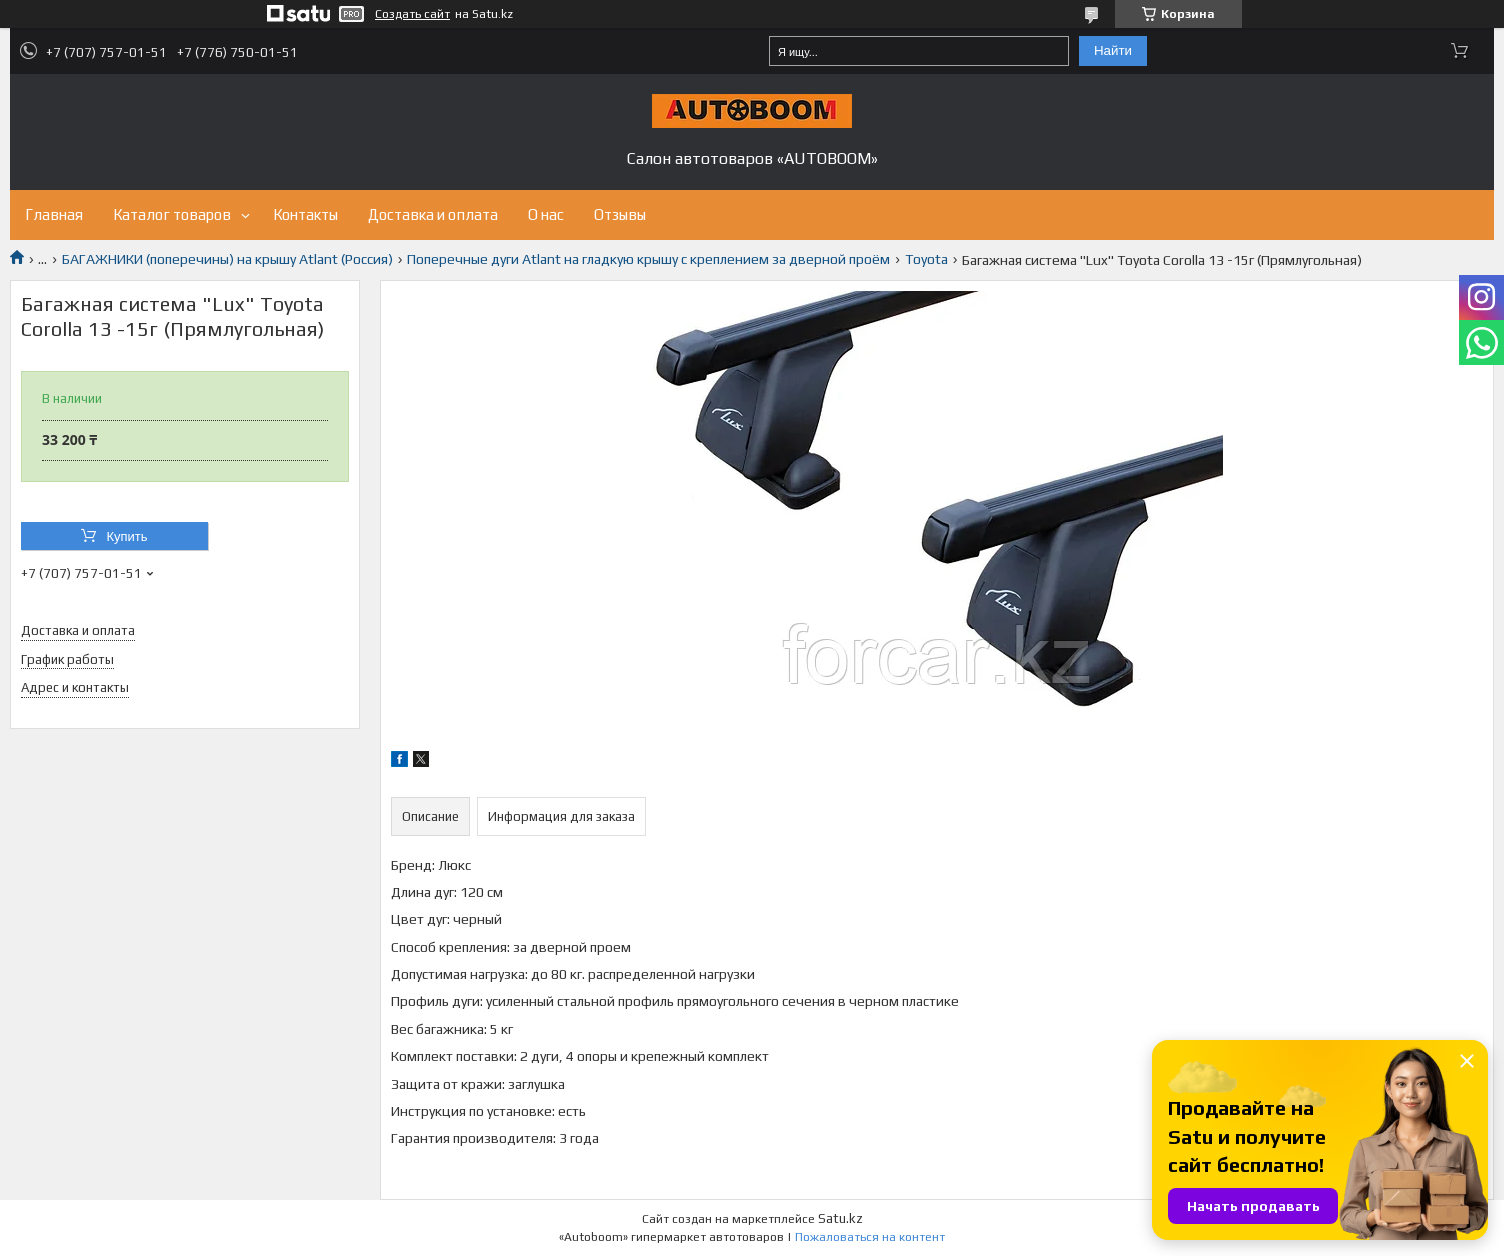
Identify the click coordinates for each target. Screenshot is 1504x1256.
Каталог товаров (172, 214)
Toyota (926, 259)
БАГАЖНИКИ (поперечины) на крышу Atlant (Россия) (227, 259)
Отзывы (620, 214)
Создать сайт (412, 14)
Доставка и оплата (433, 214)
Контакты (305, 214)
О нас (546, 214)
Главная (54, 214)
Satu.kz (840, 1218)
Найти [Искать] (1113, 50)
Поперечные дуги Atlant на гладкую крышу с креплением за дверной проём (648, 259)
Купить (126, 536)
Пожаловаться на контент (870, 1237)
